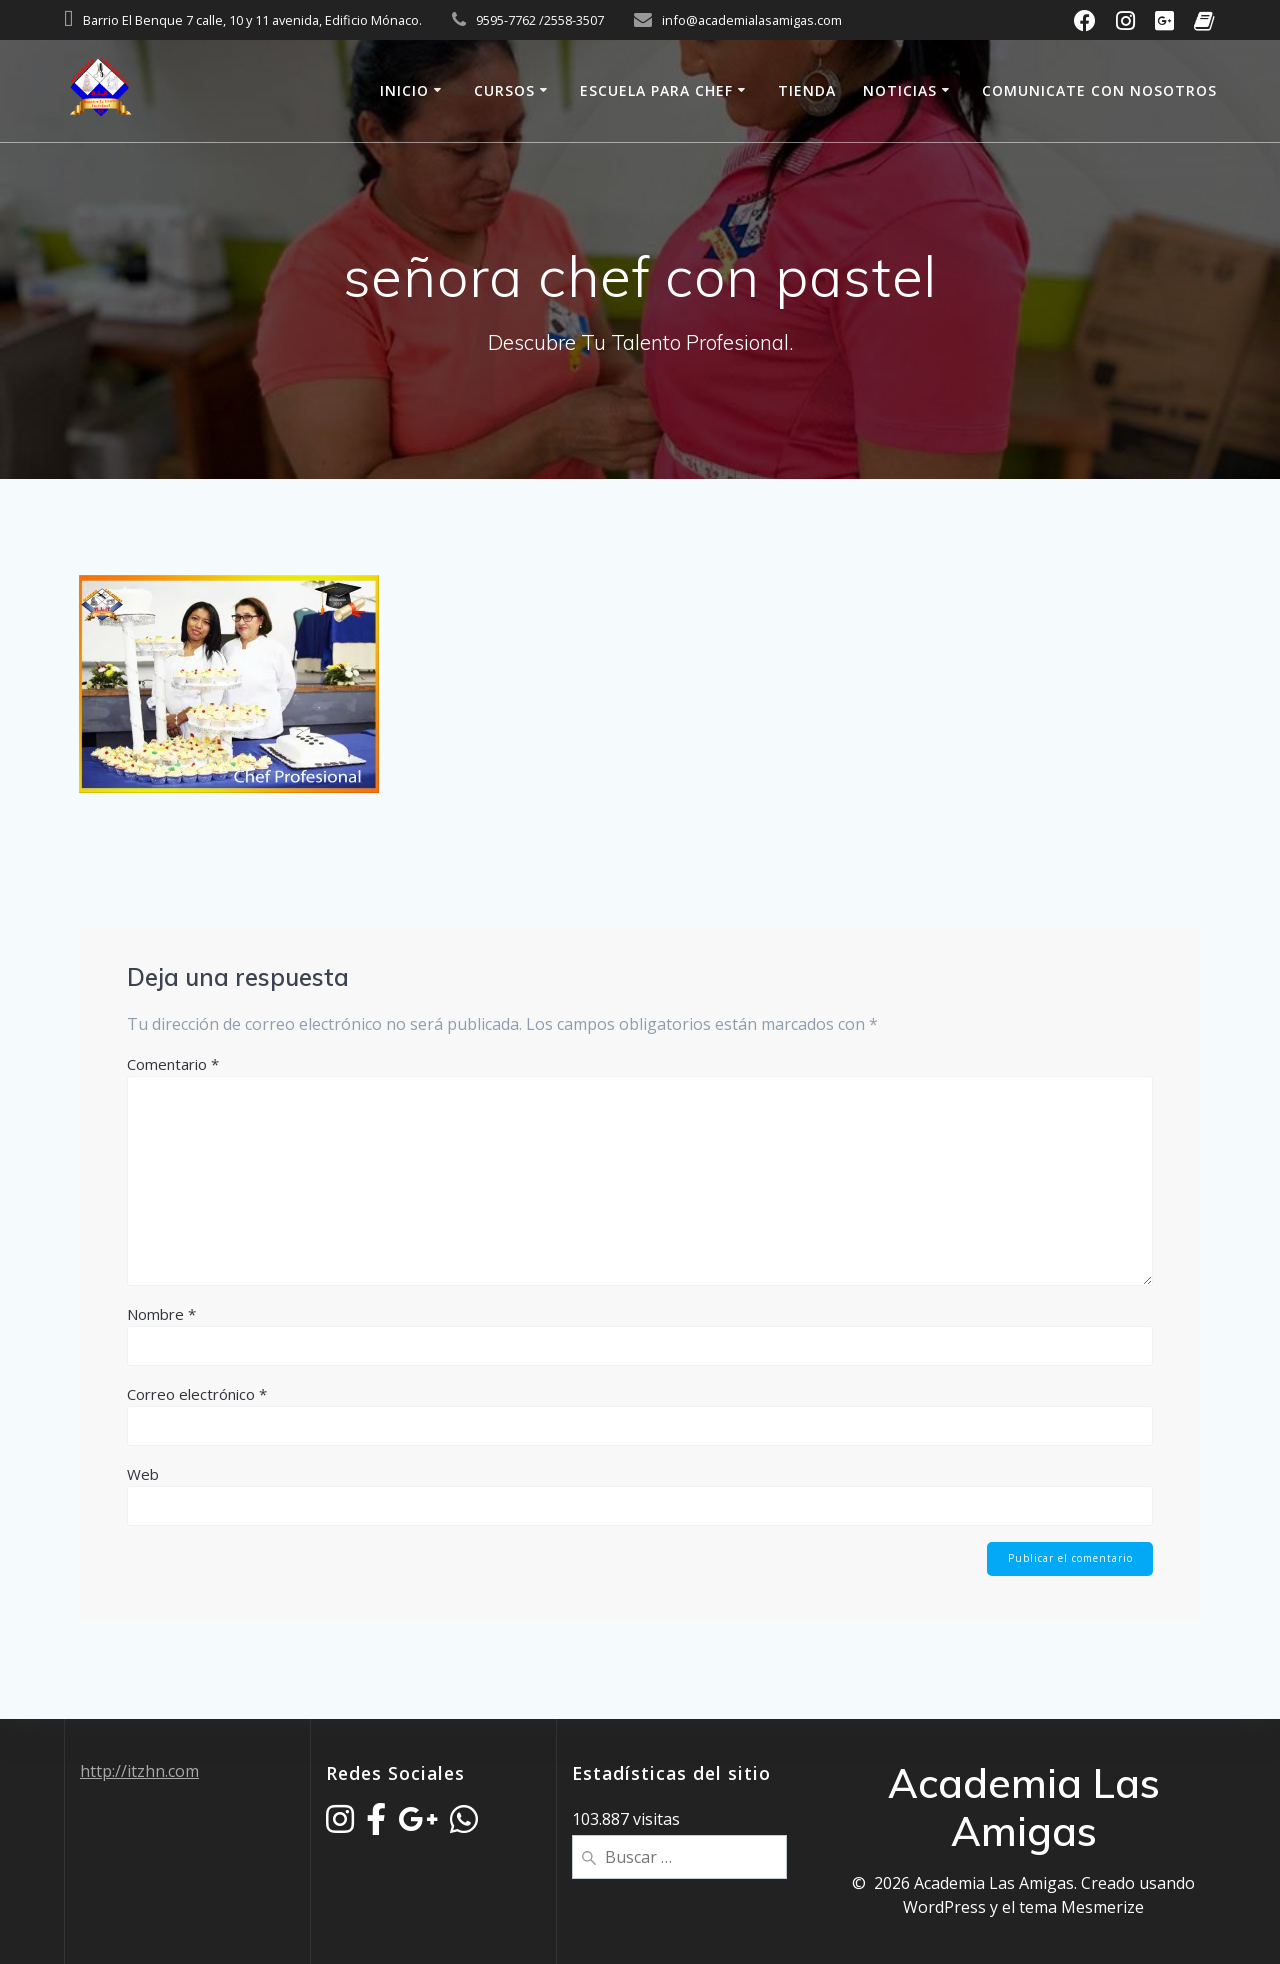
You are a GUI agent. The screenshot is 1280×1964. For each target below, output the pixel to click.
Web (143, 1474)
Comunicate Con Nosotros (1099, 90)
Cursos (504, 90)
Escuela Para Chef (656, 90)
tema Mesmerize (1081, 1907)
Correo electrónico (197, 1394)
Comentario (173, 1064)
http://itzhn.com (139, 1771)
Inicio (404, 90)
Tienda (807, 90)
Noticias (900, 90)
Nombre (161, 1314)
